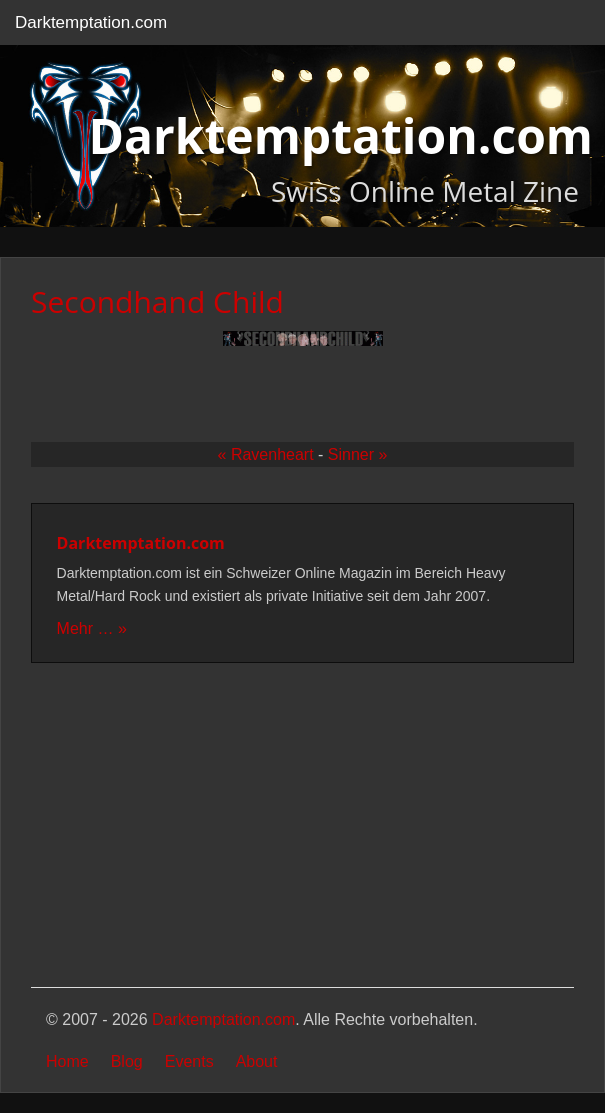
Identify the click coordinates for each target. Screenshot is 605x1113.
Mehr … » (92, 628)
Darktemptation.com (91, 22)
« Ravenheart (266, 454)
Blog (127, 1061)
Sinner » (358, 454)
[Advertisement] (302, 827)
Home (67, 1061)
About (257, 1061)
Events (189, 1061)
